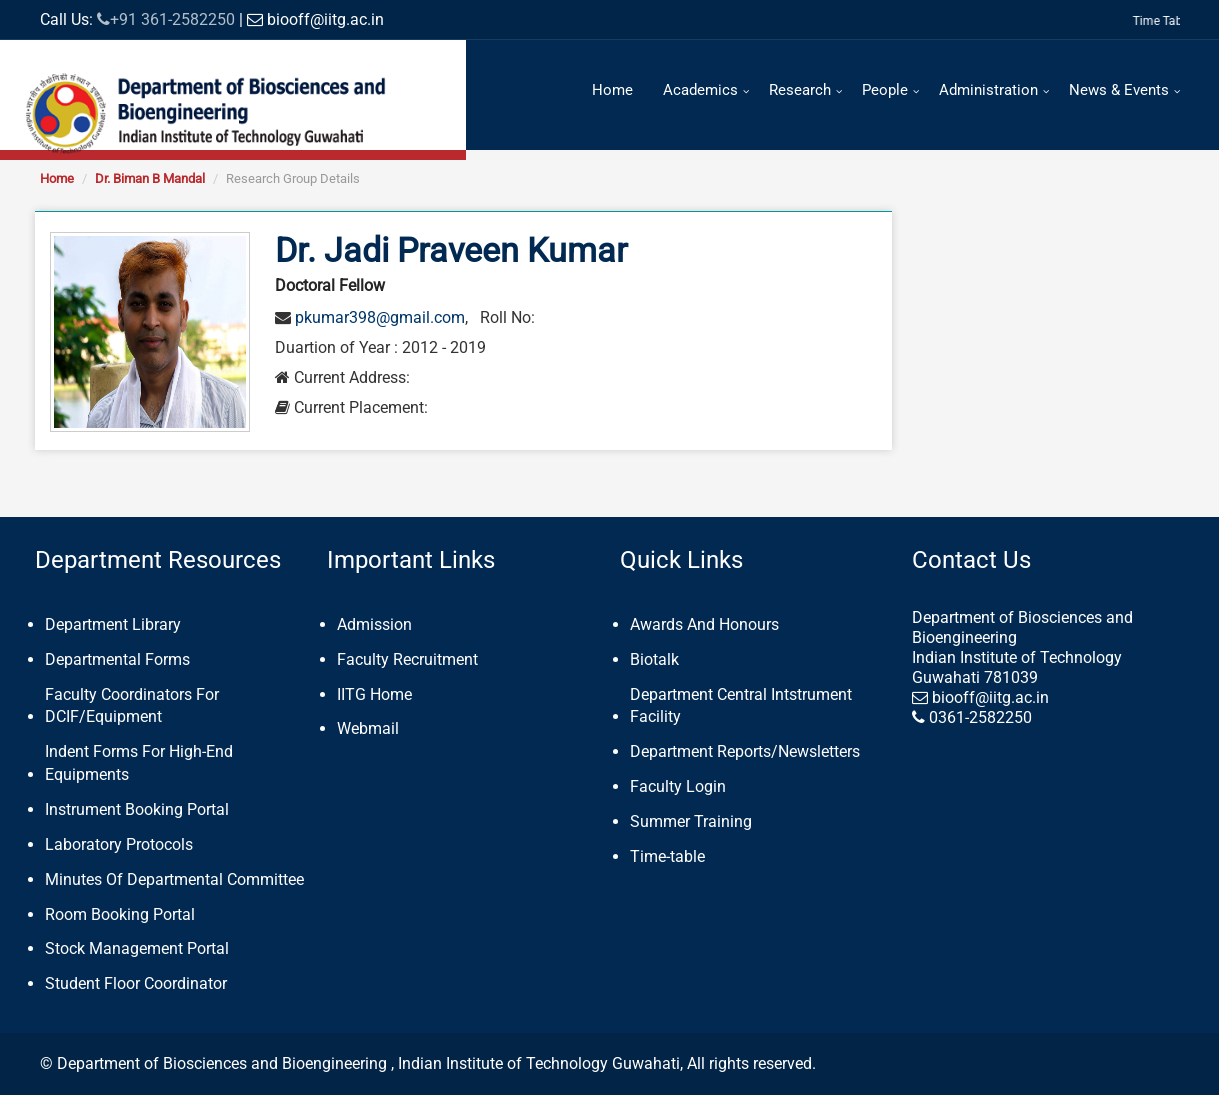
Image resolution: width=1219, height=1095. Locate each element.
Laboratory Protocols (119, 844)
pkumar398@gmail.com (380, 317)
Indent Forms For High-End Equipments (139, 763)
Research (800, 90)
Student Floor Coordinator (136, 983)
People (885, 90)
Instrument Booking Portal (137, 809)
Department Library (113, 624)
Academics (700, 90)
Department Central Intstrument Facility (741, 706)
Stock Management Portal (137, 948)
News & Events (1119, 90)
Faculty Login (678, 786)
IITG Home (374, 694)
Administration (988, 90)
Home (612, 90)
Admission (374, 624)
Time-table (667, 856)
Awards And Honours (704, 624)
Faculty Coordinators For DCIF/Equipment (132, 706)
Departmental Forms (117, 659)
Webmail (368, 728)
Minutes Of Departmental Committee (174, 879)
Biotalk (654, 659)
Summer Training (691, 821)
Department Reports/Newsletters (745, 751)
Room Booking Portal (120, 914)
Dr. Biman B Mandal (150, 178)
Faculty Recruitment (407, 659)
